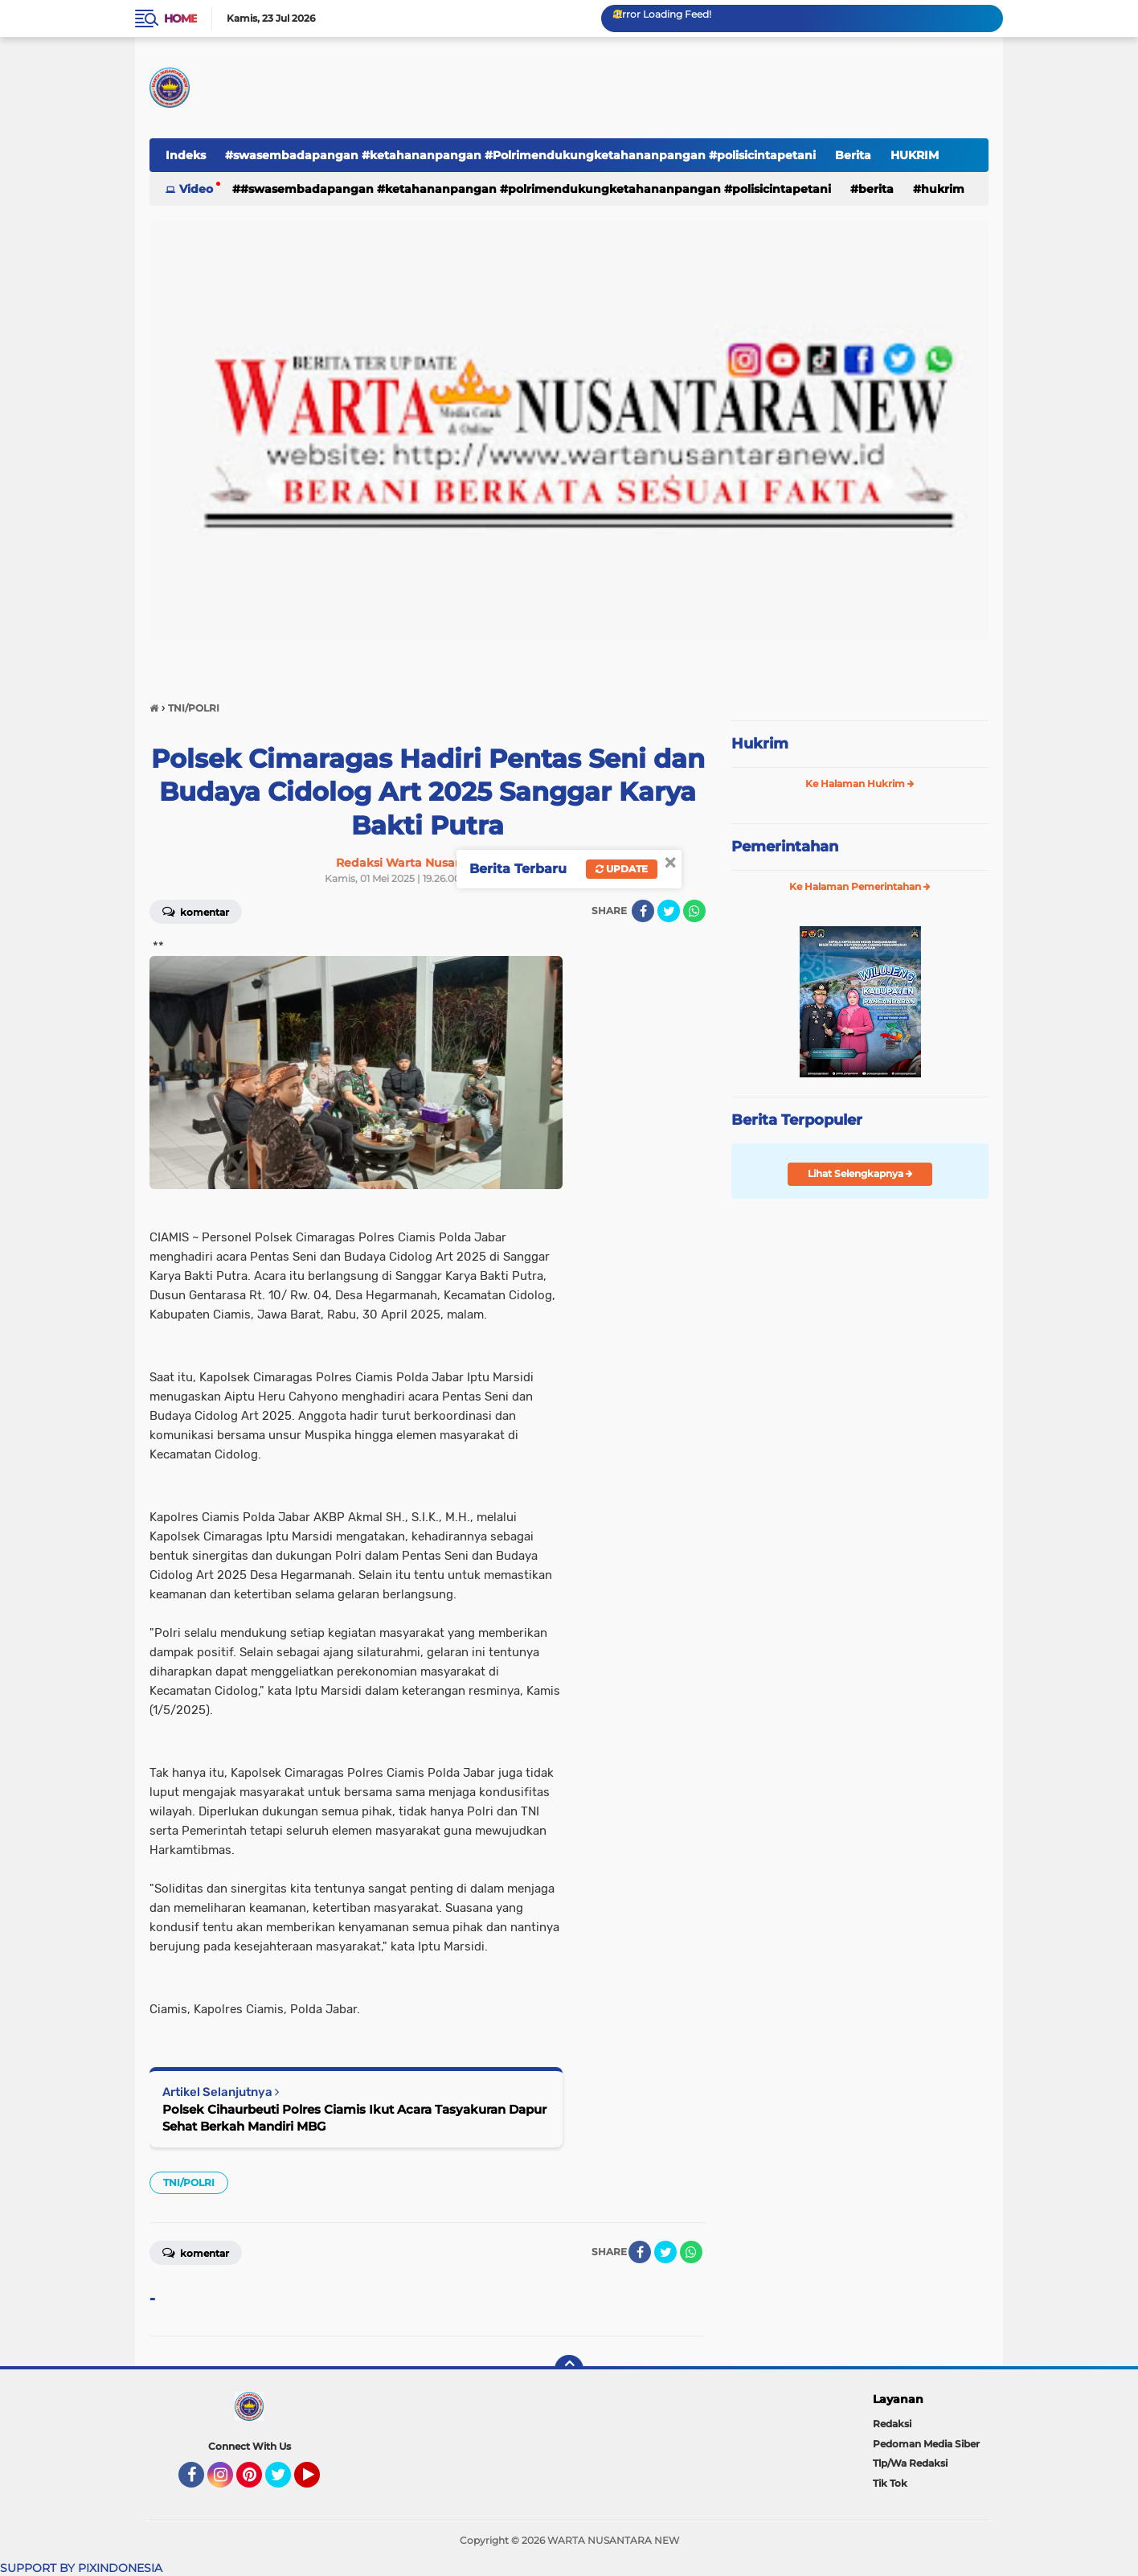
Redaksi (892, 2424)
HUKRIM (914, 155)
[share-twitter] (668, 911)
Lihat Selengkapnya (860, 1173)
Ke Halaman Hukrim (860, 783)
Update (622, 869)
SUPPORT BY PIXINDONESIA (81, 2568)
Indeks (186, 155)
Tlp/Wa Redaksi (910, 2463)
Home (180, 18)
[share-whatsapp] (694, 911)
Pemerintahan (784, 846)
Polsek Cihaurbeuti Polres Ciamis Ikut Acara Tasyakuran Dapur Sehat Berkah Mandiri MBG (354, 2118)
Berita (853, 155)
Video (196, 189)
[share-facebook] (643, 911)
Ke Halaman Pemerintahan (860, 886)
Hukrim (759, 744)
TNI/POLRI (189, 2182)
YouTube (318, 2482)
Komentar (195, 911)
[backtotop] (569, 2369)
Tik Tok (890, 2483)
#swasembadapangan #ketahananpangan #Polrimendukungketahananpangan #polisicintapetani (520, 155)
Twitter (285, 2482)
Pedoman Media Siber (926, 2444)
